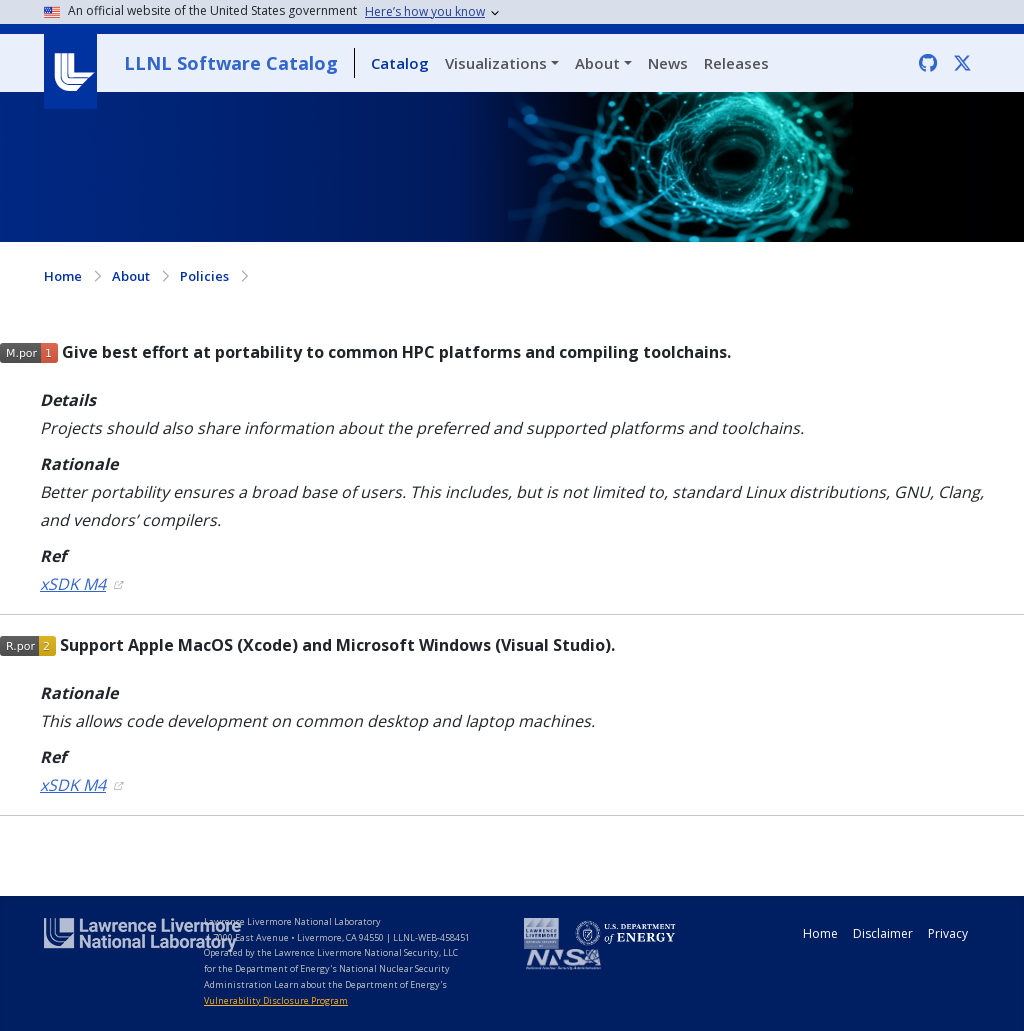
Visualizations (496, 63)
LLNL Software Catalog (231, 63)
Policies (204, 276)
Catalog (400, 63)
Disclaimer (883, 933)
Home (63, 276)
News (668, 63)
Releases (736, 63)
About (597, 63)
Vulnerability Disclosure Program (276, 1000)
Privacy (948, 933)
